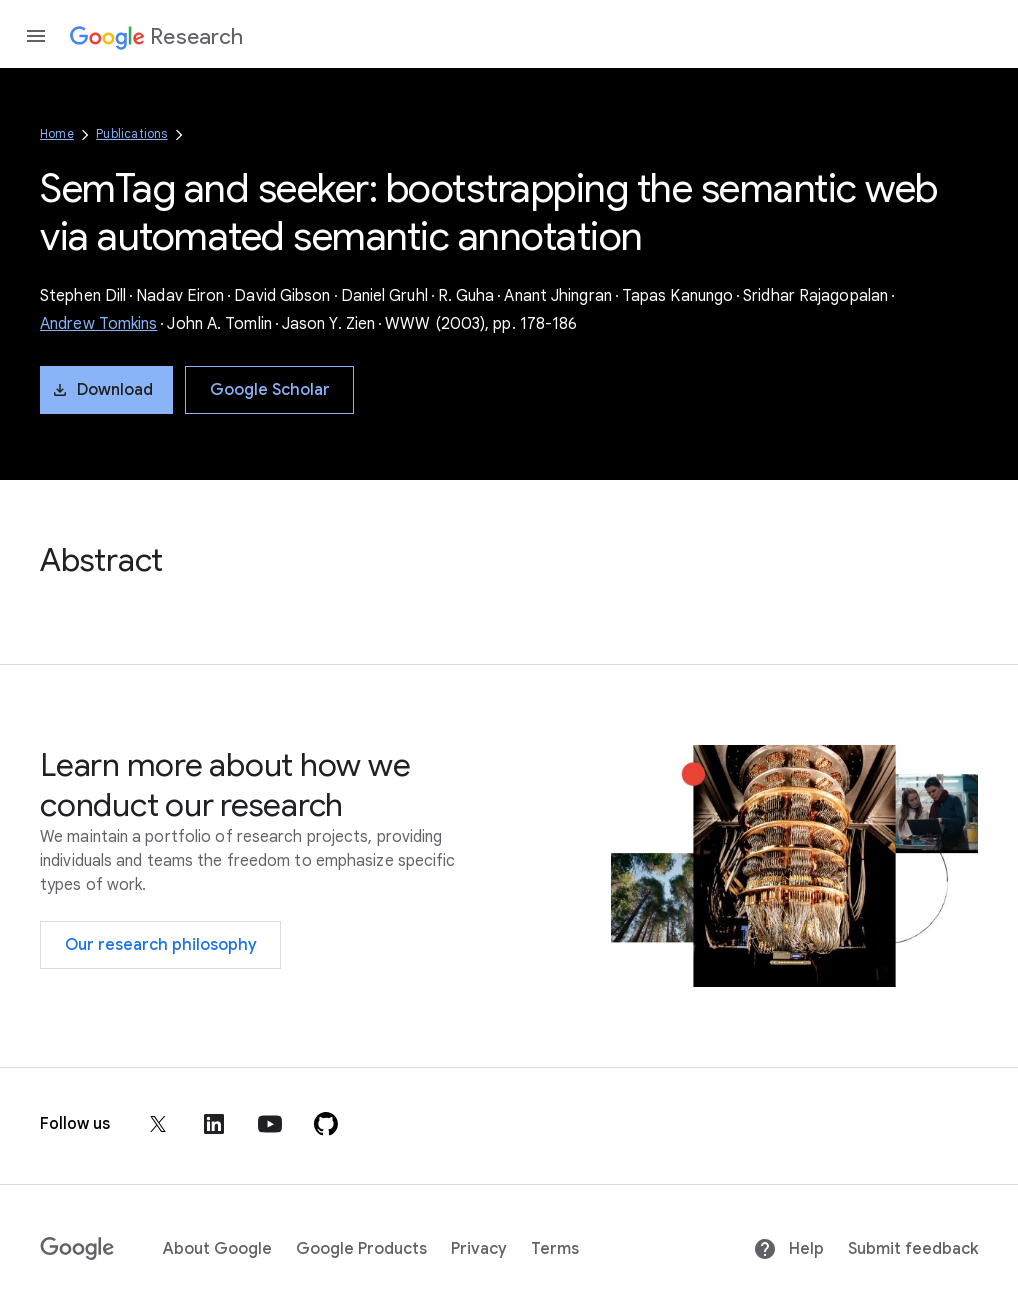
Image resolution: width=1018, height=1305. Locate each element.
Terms (555, 1249)
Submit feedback (913, 1249)
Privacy (479, 1249)
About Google (217, 1249)
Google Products (361, 1249)
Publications (131, 133)
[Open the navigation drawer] (36, 36)
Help (788, 1249)
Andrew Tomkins (98, 324)
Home (57, 133)
